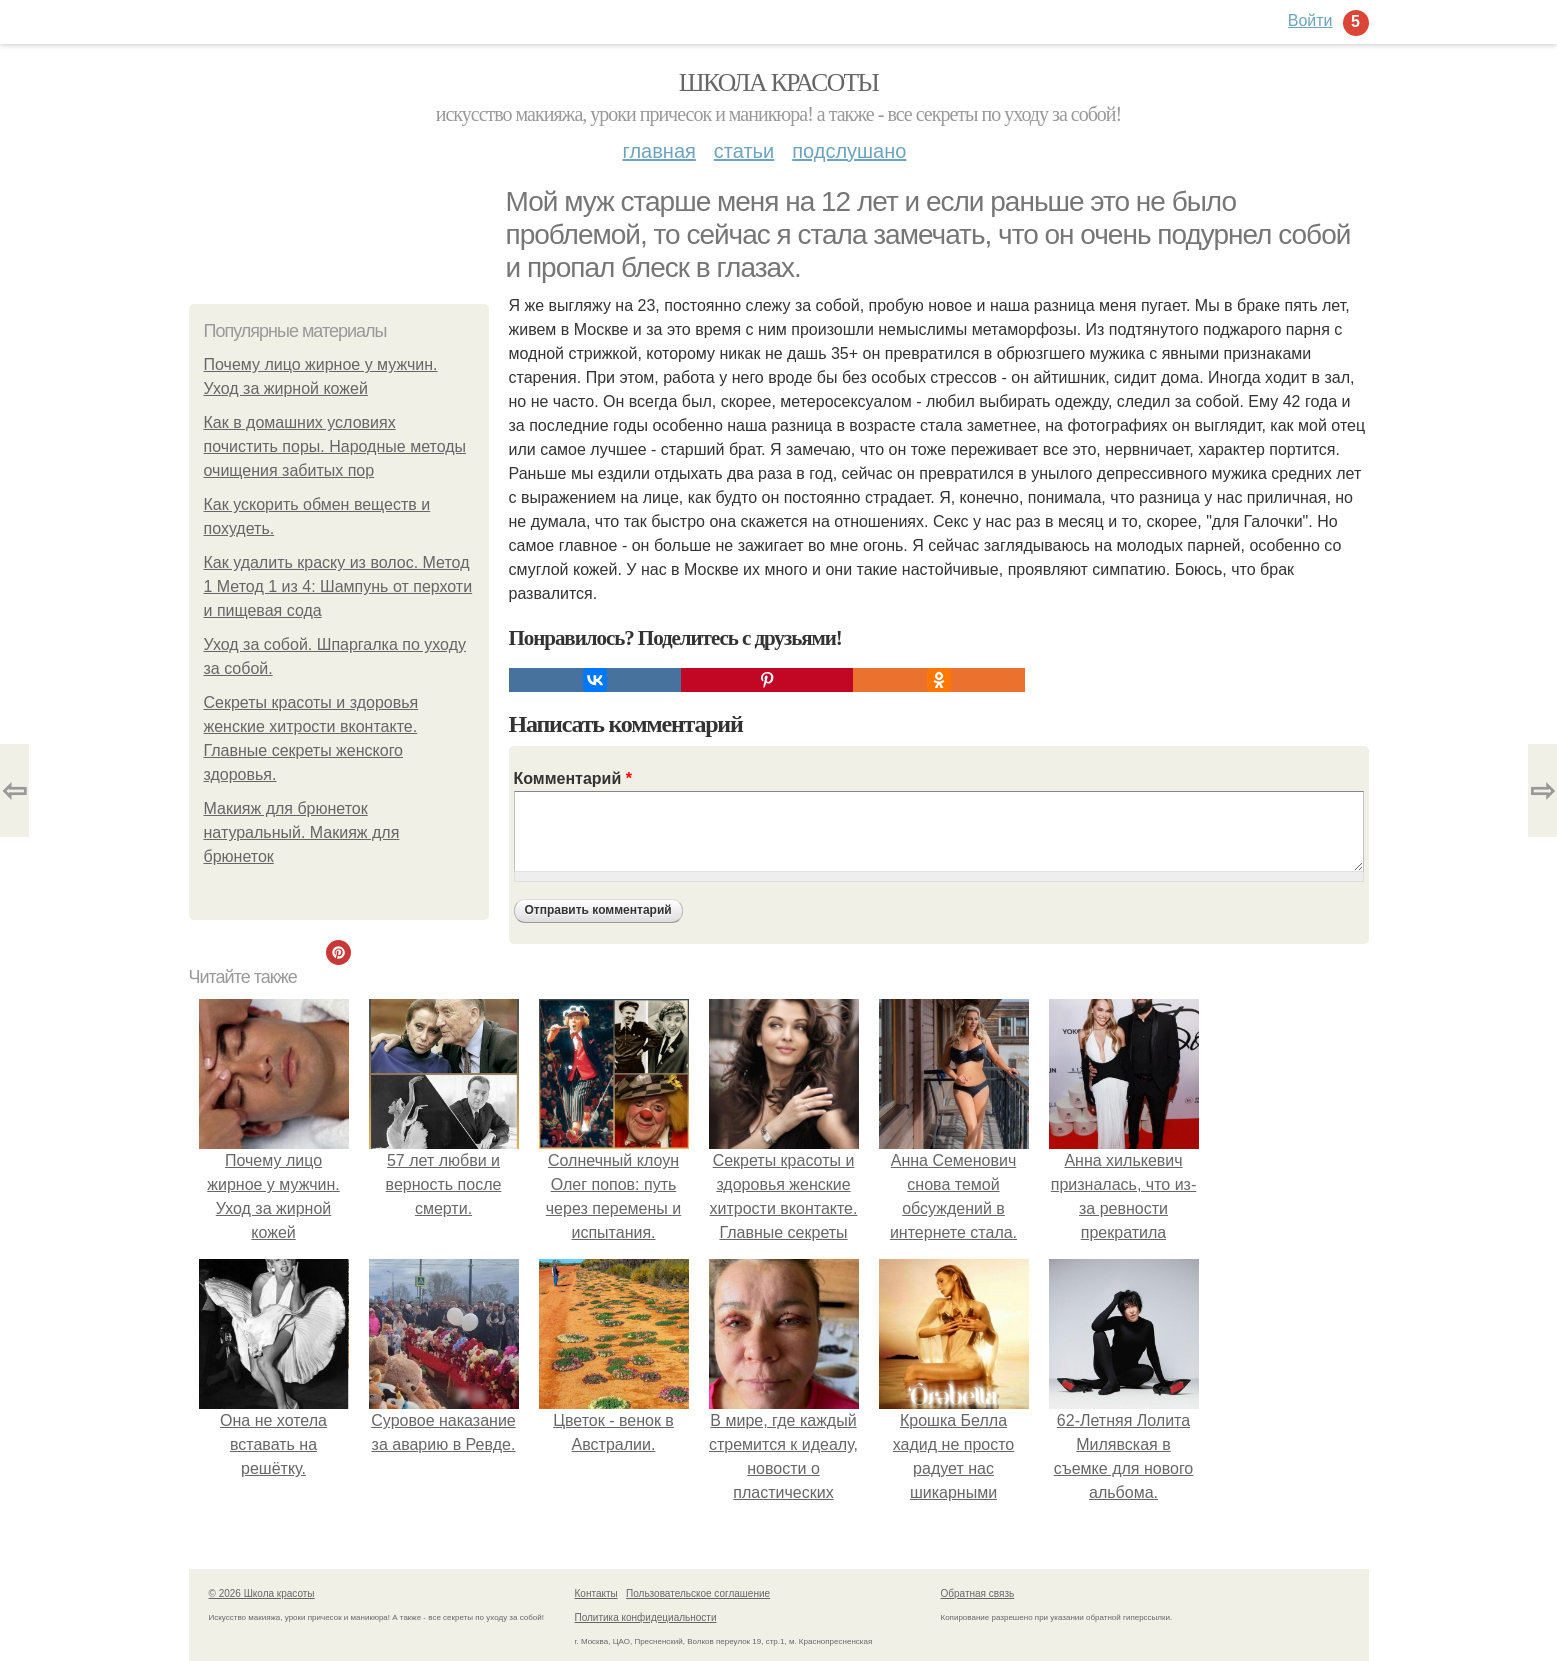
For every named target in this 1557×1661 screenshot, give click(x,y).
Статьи (744, 151)
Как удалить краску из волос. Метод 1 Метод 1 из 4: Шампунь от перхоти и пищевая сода (338, 586)
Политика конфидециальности (646, 1617)
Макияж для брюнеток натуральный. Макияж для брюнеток (302, 832)
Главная (659, 151)
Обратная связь (978, 1593)
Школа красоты (779, 82)
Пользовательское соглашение (698, 1593)
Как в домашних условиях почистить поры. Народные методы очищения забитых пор (335, 446)
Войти (1310, 20)
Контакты (596, 1593)
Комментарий (573, 778)
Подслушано (849, 151)
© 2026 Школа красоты (262, 1593)
